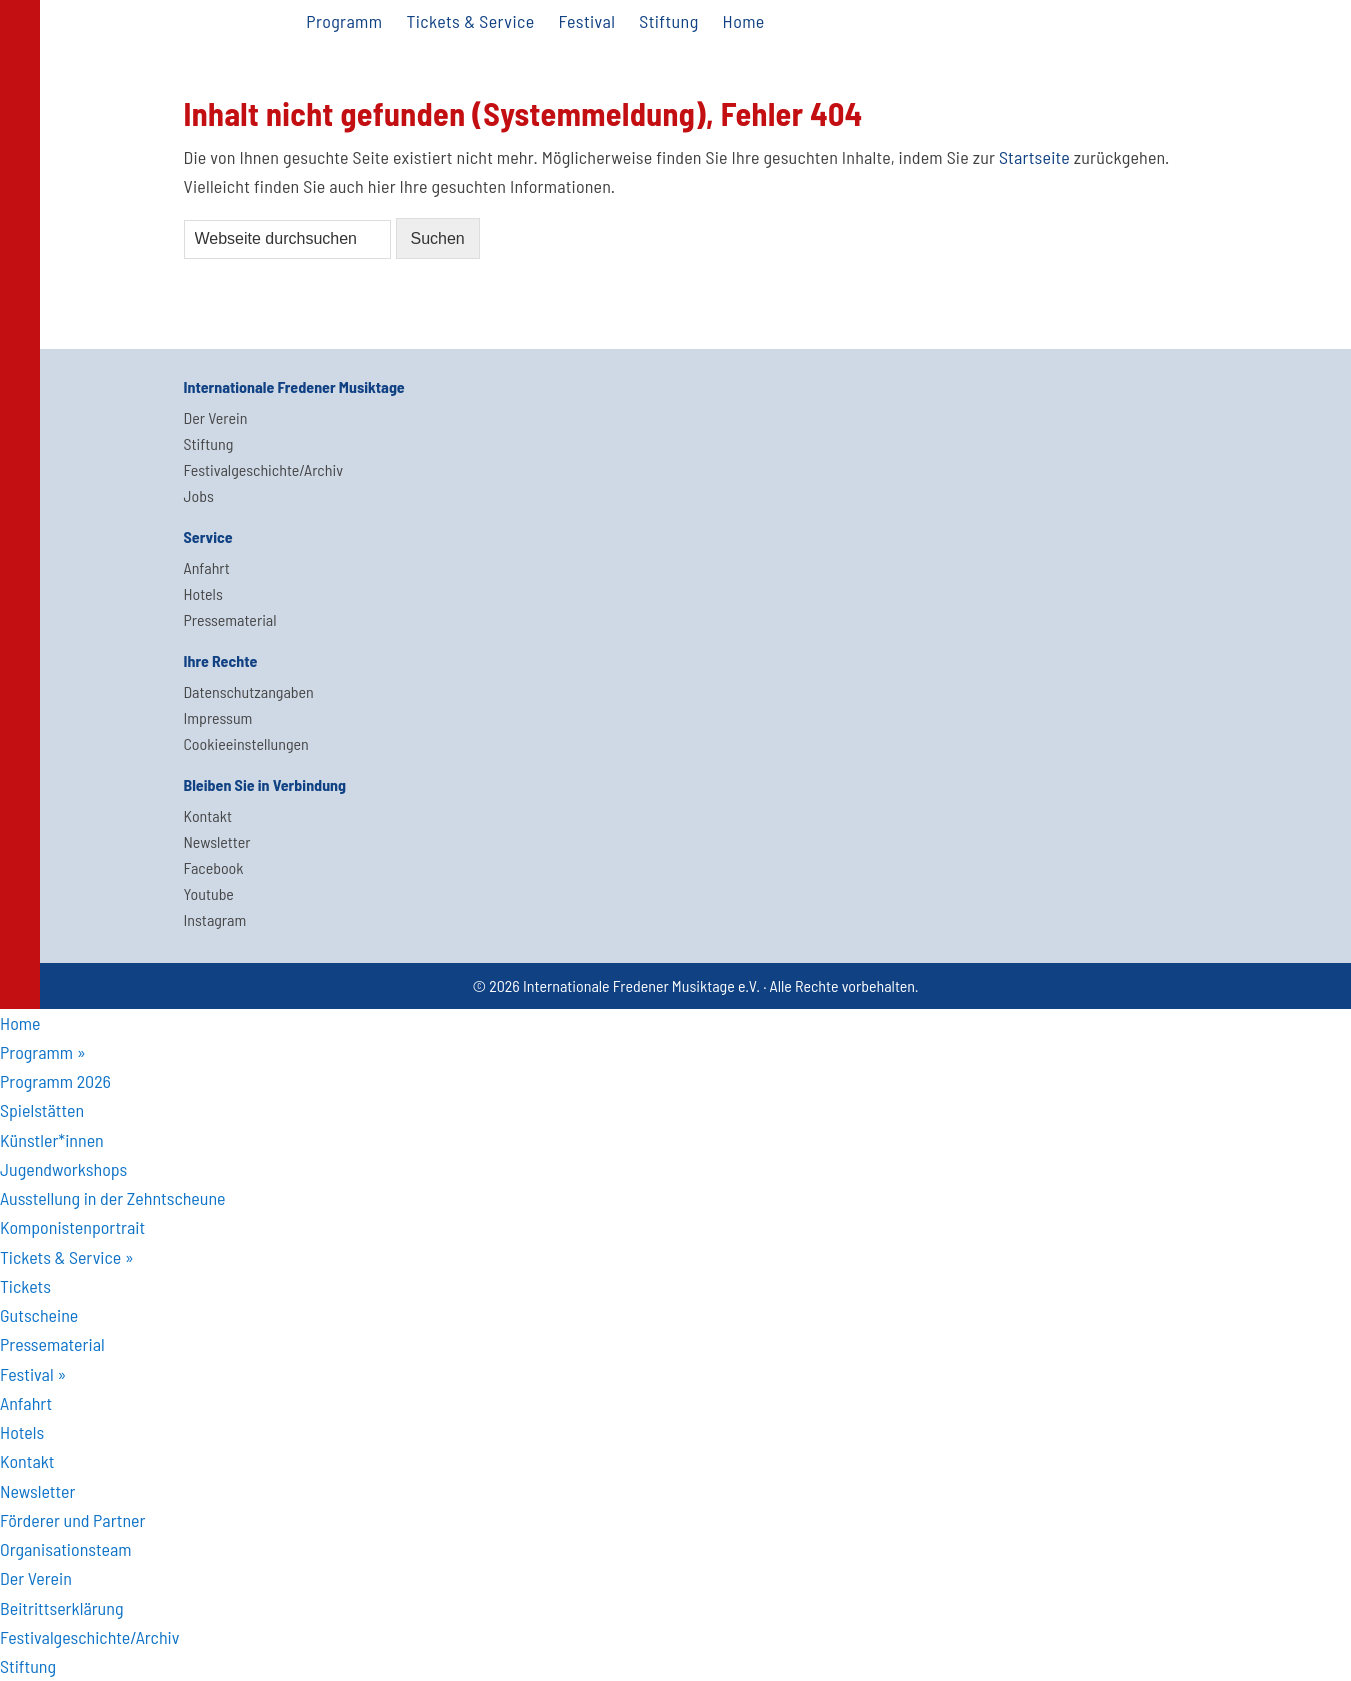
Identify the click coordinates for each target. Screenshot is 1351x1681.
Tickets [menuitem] (25, 1286)
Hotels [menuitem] (22, 1432)
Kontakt (208, 815)
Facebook (214, 867)
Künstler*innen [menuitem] (52, 1140)
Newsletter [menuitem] (37, 1491)
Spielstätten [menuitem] (42, 1110)
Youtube (209, 893)
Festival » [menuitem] (33, 1374)
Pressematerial (230, 619)
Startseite (1034, 157)
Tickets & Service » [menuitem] (67, 1257)
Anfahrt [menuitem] (26, 1403)
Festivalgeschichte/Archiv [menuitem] (89, 1637)
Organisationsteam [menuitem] (66, 1549)
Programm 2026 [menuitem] (55, 1081)
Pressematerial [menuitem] (52, 1344)
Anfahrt (207, 567)
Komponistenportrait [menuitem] (72, 1227)
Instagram (215, 919)
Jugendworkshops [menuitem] (63, 1169)
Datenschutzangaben (249, 691)
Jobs (199, 495)
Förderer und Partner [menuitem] (72, 1520)
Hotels (203, 593)
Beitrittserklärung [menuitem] (61, 1608)
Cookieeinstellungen (246, 743)
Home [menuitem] (20, 1023)
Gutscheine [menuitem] (39, 1315)
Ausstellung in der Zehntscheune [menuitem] (113, 1198)
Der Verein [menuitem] (36, 1578)
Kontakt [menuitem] (27, 1461)
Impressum (218, 717)
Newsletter (217, 841)
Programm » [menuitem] (43, 1052)
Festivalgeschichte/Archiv (264, 469)
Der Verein (216, 417)
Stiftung (209, 443)
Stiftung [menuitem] (28, 1666)
